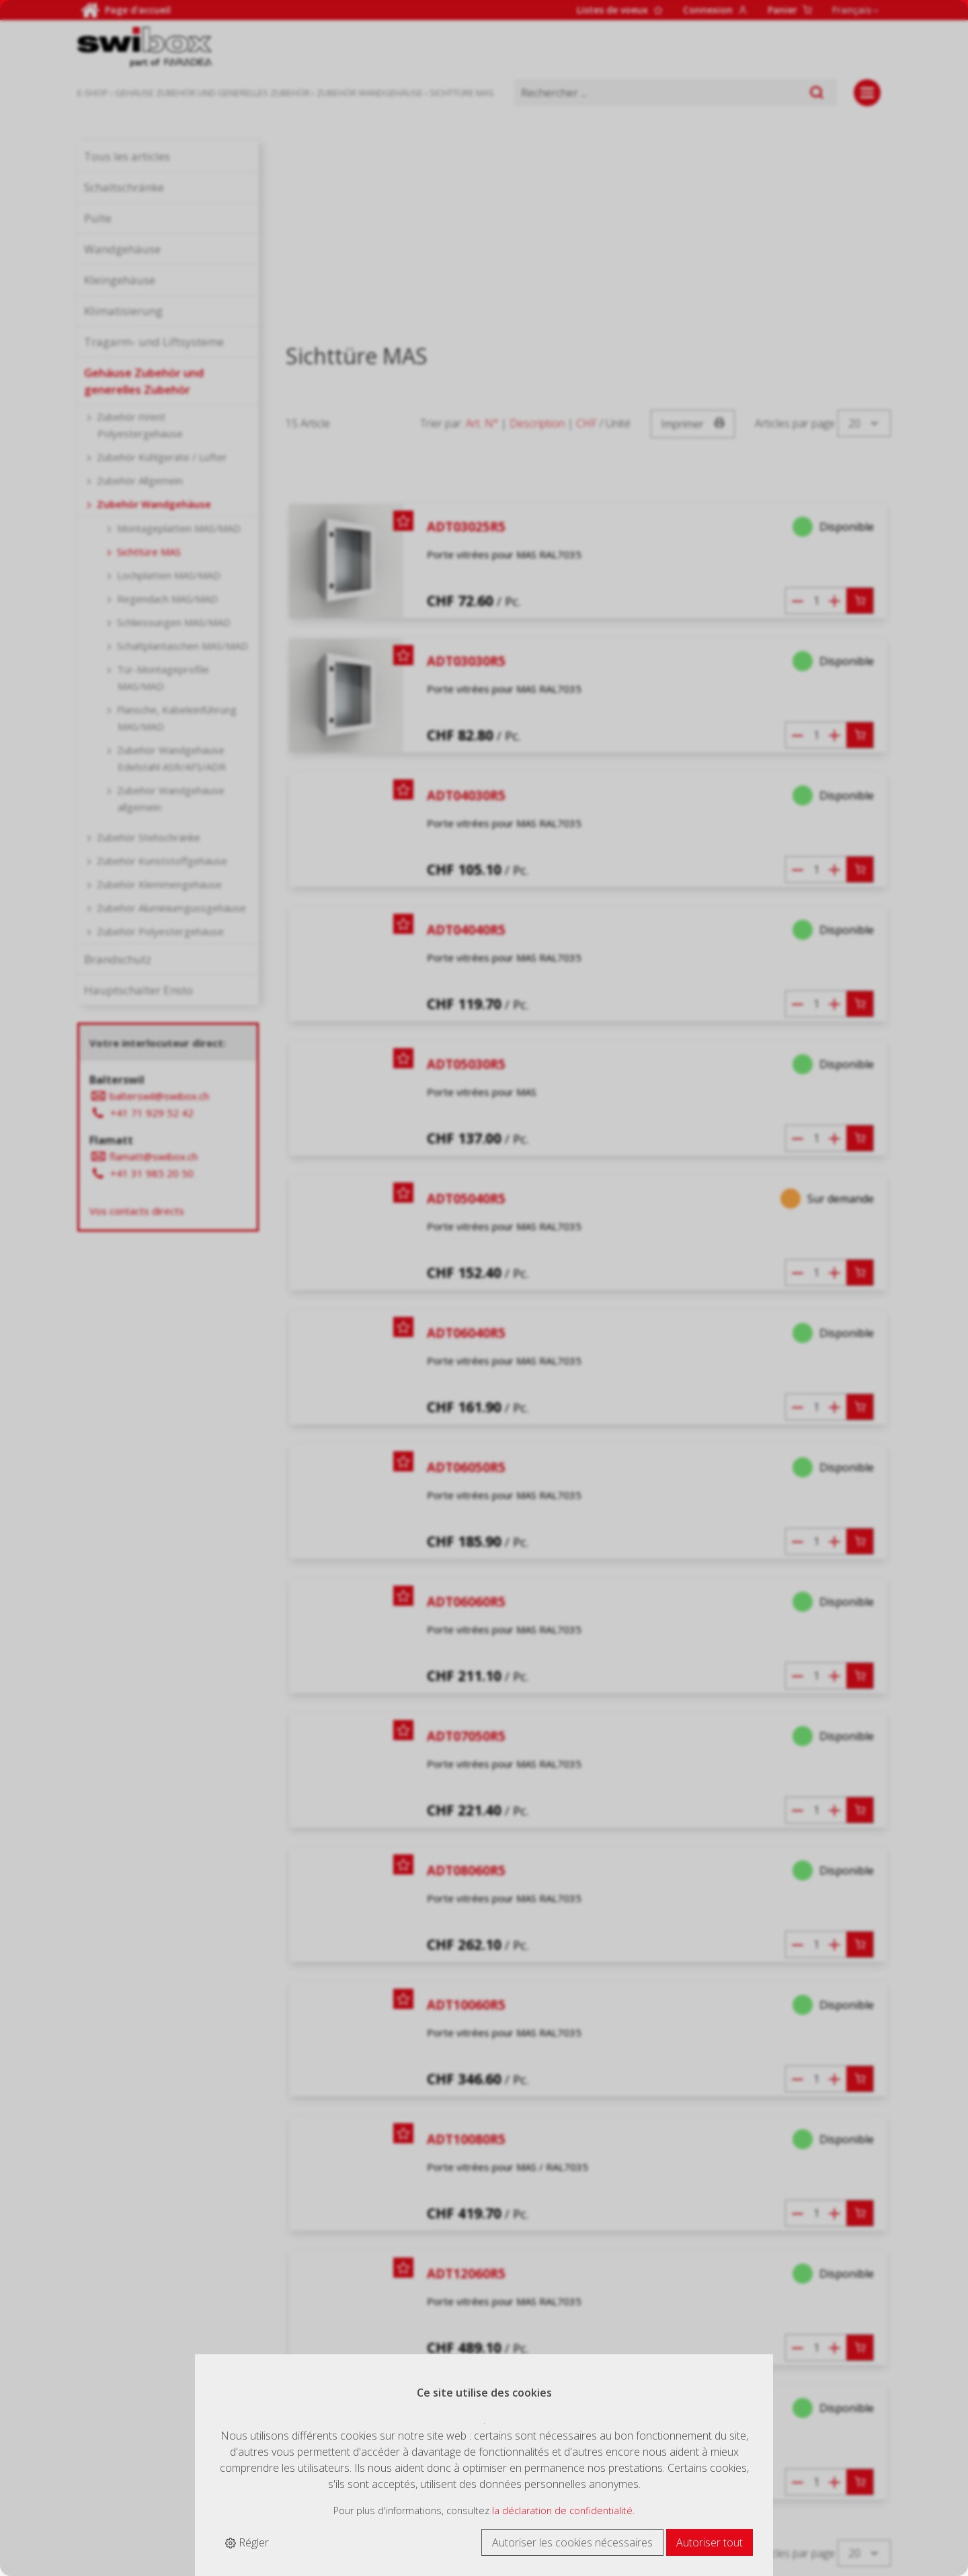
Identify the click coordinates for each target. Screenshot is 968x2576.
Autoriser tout (709, 2542)
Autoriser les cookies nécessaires (572, 2542)
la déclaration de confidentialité (562, 2510)
